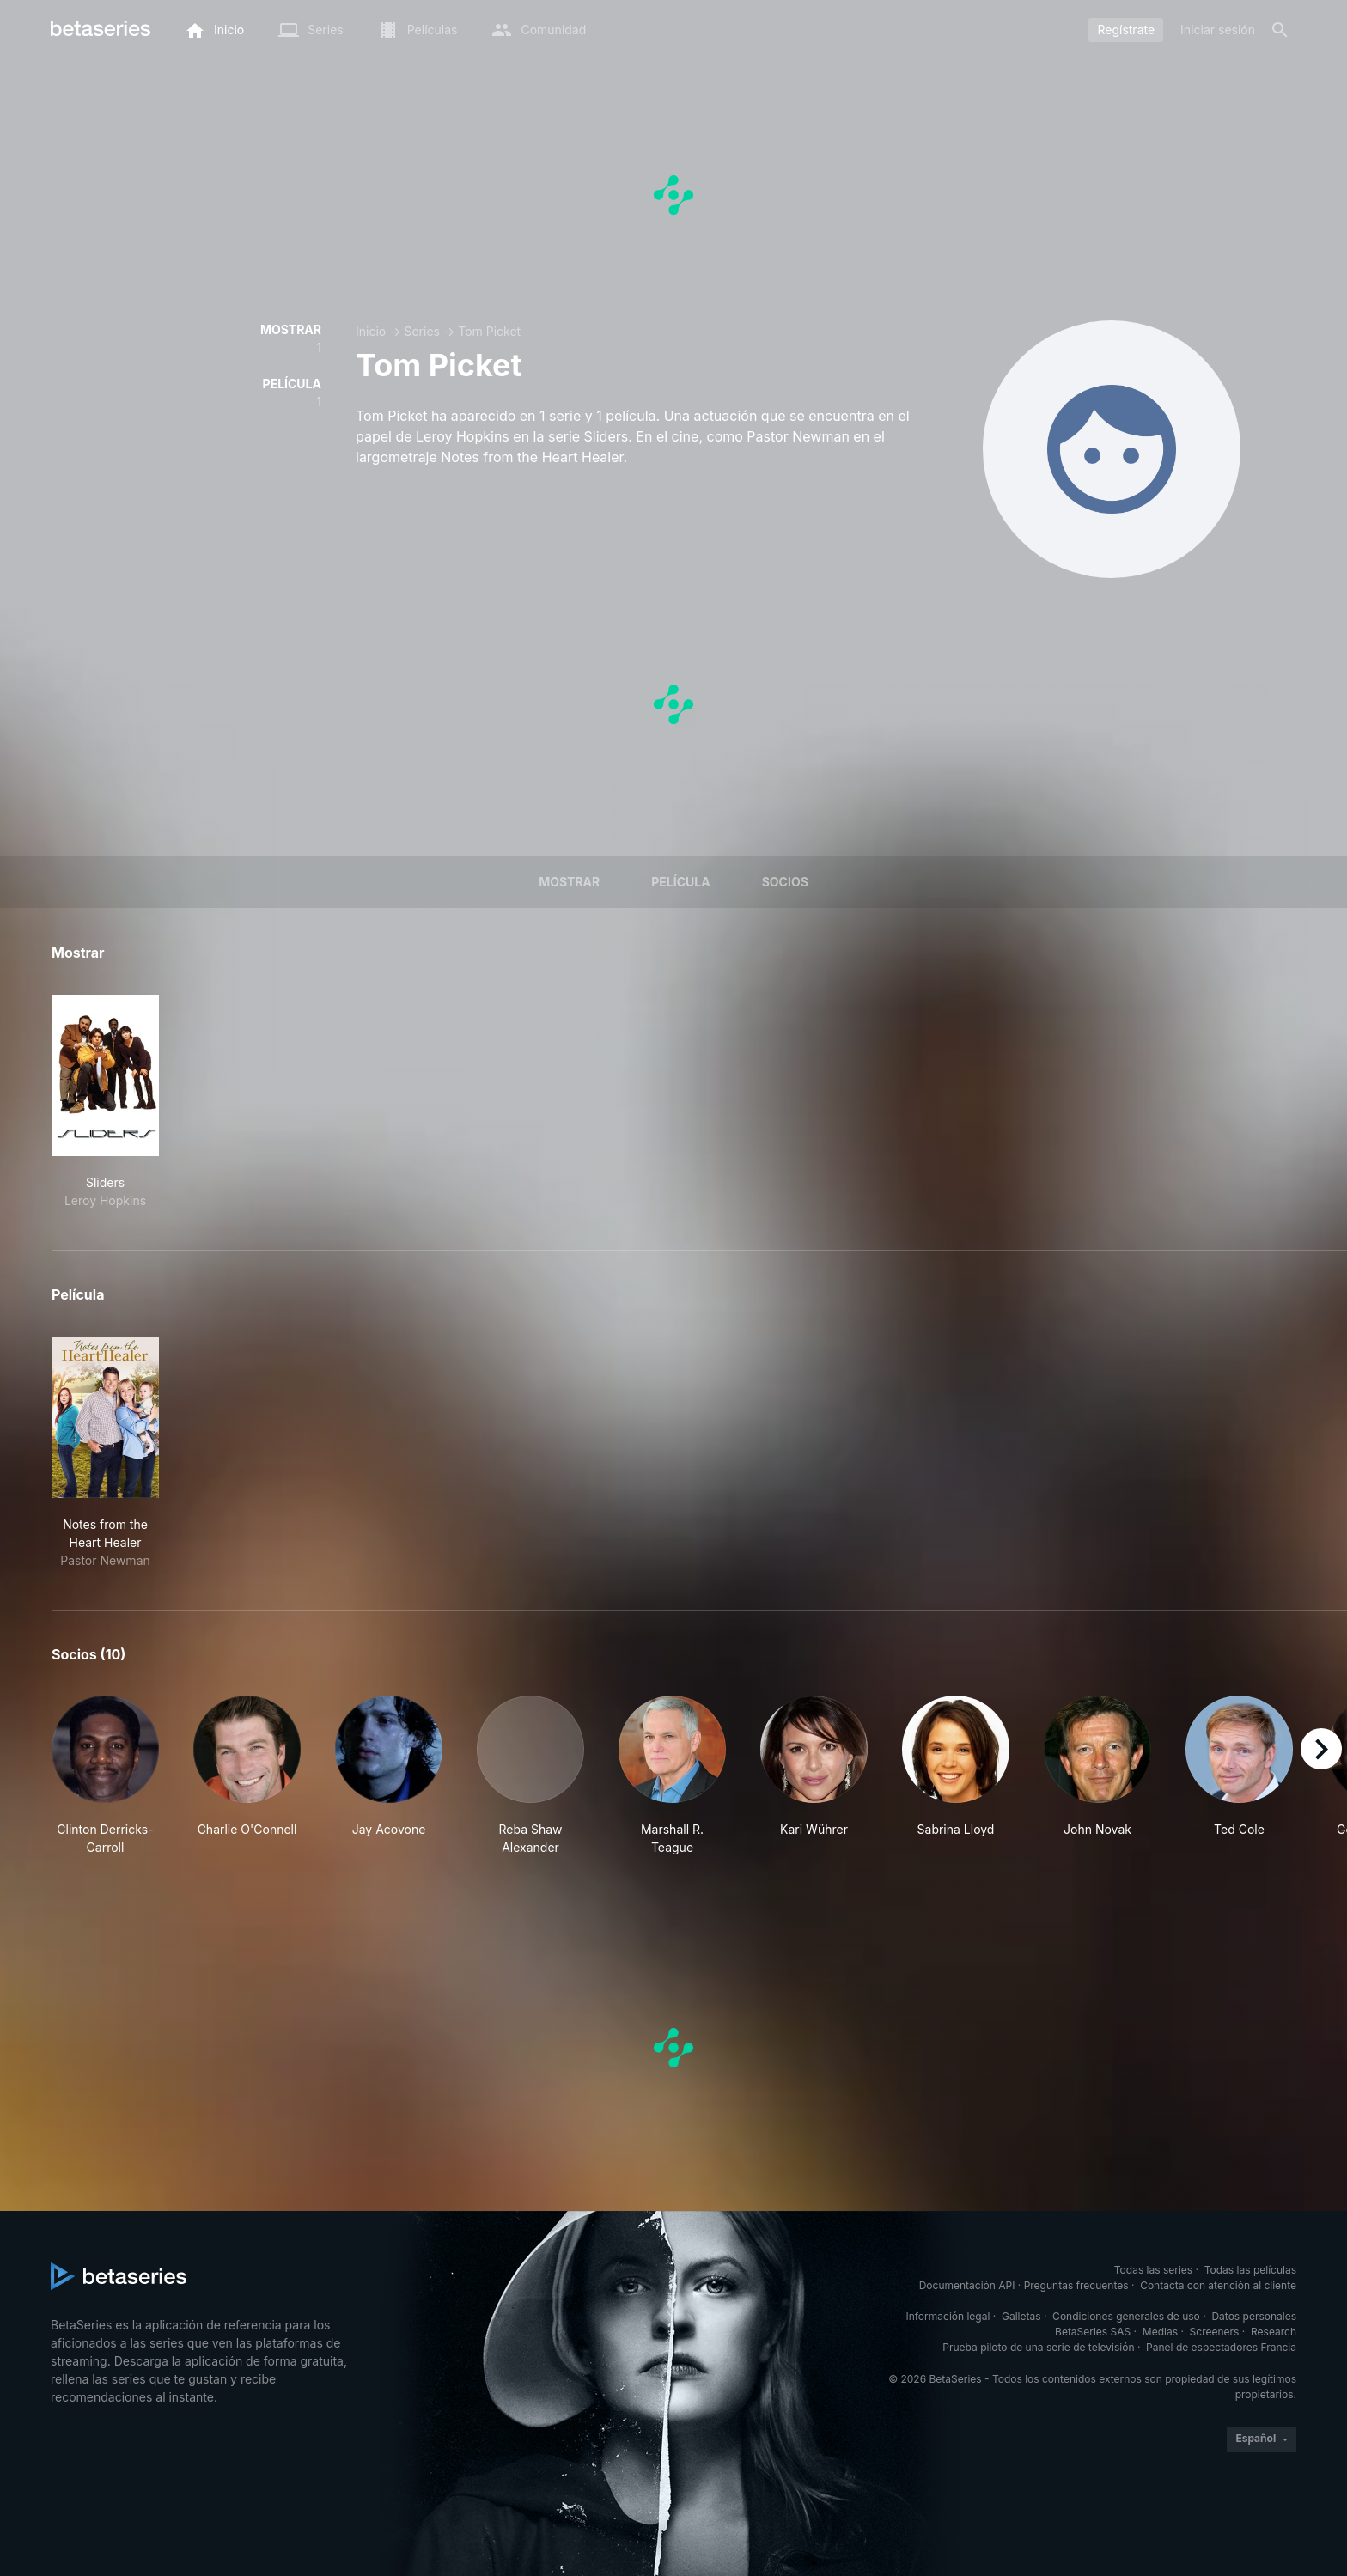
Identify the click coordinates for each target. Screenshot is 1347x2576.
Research (1273, 2331)
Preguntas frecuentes (1076, 2285)
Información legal (947, 2316)
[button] (105, 1776)
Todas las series (1153, 2269)
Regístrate (1126, 29)
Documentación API (967, 2285)
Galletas (1021, 2316)
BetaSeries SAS (1093, 2331)
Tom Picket (489, 331)
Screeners (1215, 2331)
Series (422, 331)
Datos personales (1253, 2316)
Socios (785, 881)
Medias (1160, 2331)
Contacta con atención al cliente (1218, 2285)
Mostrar (569, 881)
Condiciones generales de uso (1126, 2316)
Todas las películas (1250, 2269)
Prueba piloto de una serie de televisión (1038, 2347)
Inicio (371, 331)
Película (680, 881)
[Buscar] (1280, 30)
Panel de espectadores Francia (1221, 2347)
